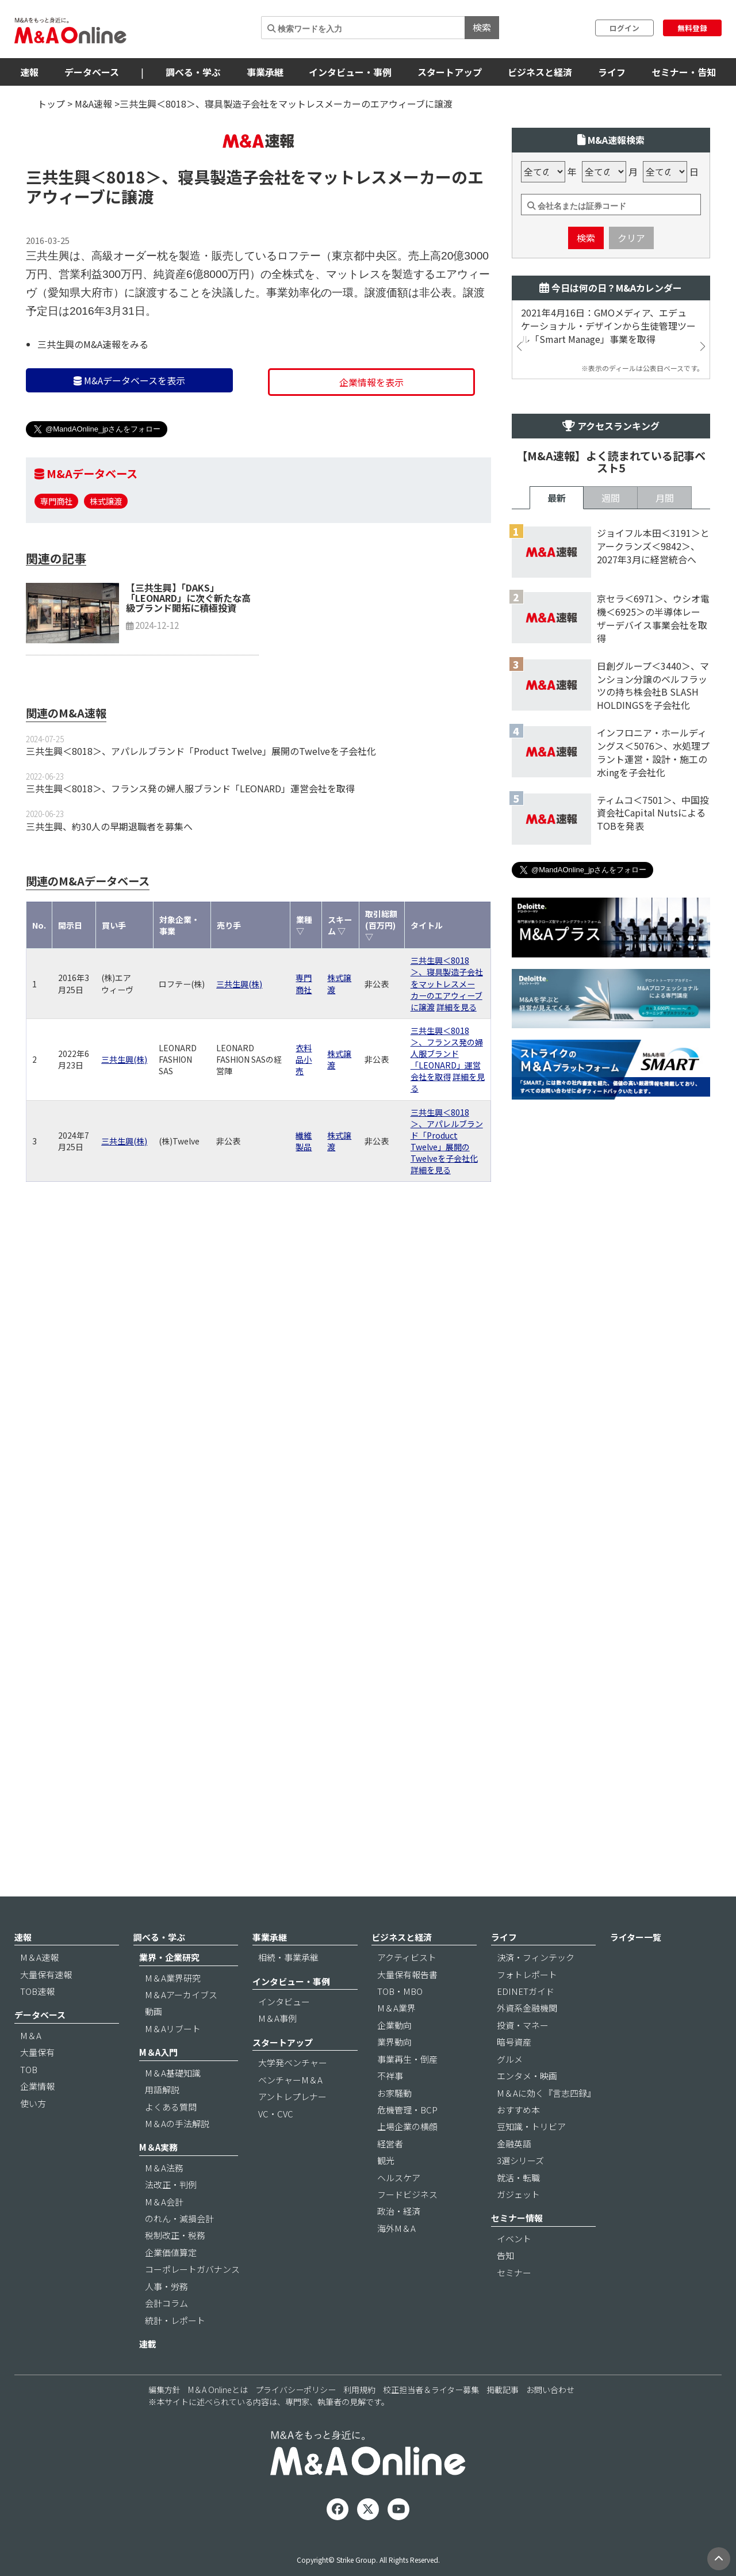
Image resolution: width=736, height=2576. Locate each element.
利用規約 (359, 2422)
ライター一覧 (635, 1969)
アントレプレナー (292, 2128)
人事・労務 (166, 2318)
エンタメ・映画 (527, 2107)
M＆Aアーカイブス (181, 2026)
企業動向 (394, 2057)
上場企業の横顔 (407, 2159)
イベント (514, 2270)
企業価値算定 (171, 2284)
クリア (631, 307)
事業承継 (265, 72)
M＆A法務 (164, 2199)
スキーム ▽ (340, 994)
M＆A (30, 2067)
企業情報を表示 (371, 451)
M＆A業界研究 (173, 2009)
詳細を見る (456, 1076)
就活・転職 (518, 2209)
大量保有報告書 (407, 2006)
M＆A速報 (39, 1989)
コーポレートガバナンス (192, 2301)
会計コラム (166, 2335)
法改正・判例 (171, 2216)
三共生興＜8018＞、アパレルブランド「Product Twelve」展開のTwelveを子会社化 (201, 820)
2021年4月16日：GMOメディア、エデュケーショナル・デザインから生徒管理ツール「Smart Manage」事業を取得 (608, 395)
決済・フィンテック (535, 1989)
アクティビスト (406, 1989)
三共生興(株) (239, 1053)
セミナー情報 (517, 2250)
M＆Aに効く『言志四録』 (546, 2125)
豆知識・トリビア (531, 2159)
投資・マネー (523, 2057)
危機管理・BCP (407, 2141)
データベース (91, 72)
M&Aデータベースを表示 (129, 449)
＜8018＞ (126, 245)
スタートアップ (449, 72)
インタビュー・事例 (350, 72)
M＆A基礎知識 (173, 2104)
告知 (505, 2287)
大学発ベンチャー (292, 2094)
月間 (665, 872)
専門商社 (56, 570)
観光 (385, 2192)
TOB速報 (37, 2023)
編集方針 (164, 2422)
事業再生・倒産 (407, 2091)
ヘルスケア (398, 2209)
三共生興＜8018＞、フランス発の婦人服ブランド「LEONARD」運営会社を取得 (190, 857)
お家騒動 (394, 2125)
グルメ (510, 2091)
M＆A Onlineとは (218, 2422)
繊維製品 (304, 1210)
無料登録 (692, 27)
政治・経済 (398, 2243)
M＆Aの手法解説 (177, 2155)
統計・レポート (175, 2352)
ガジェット (518, 2226)
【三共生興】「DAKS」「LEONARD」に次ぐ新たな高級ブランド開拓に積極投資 (188, 667)
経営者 (390, 2175)
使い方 (33, 2135)
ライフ (612, 72)
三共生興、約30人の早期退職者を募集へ (109, 895)
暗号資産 (514, 2073)
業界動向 (394, 2073)
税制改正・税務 (175, 2267)
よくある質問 (171, 2138)
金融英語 (514, 2175)
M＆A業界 (396, 2040)
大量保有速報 (46, 2006)
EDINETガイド (525, 2023)
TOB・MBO (400, 2023)
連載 (147, 2375)
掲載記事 (502, 2422)
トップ (51, 103)
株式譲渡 (106, 570)
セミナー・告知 (683, 72)
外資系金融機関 (527, 2040)
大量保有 (37, 2084)
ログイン (624, 27)
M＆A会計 (164, 2233)
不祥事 (390, 2107)
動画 (153, 2043)
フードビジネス (407, 2226)
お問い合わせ (550, 2422)
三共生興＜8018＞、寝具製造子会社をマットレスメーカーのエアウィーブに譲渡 (447, 1052)
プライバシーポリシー (295, 2422)
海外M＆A (396, 2260)
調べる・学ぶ (193, 72)
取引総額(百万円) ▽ (381, 994)
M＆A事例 (277, 2050)
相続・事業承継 (288, 1989)
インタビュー (284, 2033)
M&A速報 (93, 103)
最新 (556, 872)
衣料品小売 (304, 1128)
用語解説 (162, 2121)
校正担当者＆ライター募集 (431, 2422)
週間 (610, 872)
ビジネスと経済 (540, 72)
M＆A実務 (158, 2179)
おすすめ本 (518, 2141)
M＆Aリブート (173, 2060)
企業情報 (37, 2118)
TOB (28, 2101)
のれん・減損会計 (179, 2250)
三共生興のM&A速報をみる (92, 413)
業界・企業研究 (169, 1989)
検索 (482, 27)
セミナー (514, 2304)
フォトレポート (527, 2006)
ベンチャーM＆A (290, 2111)
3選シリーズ (520, 2192)
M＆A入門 (158, 2084)
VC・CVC (275, 2145)
